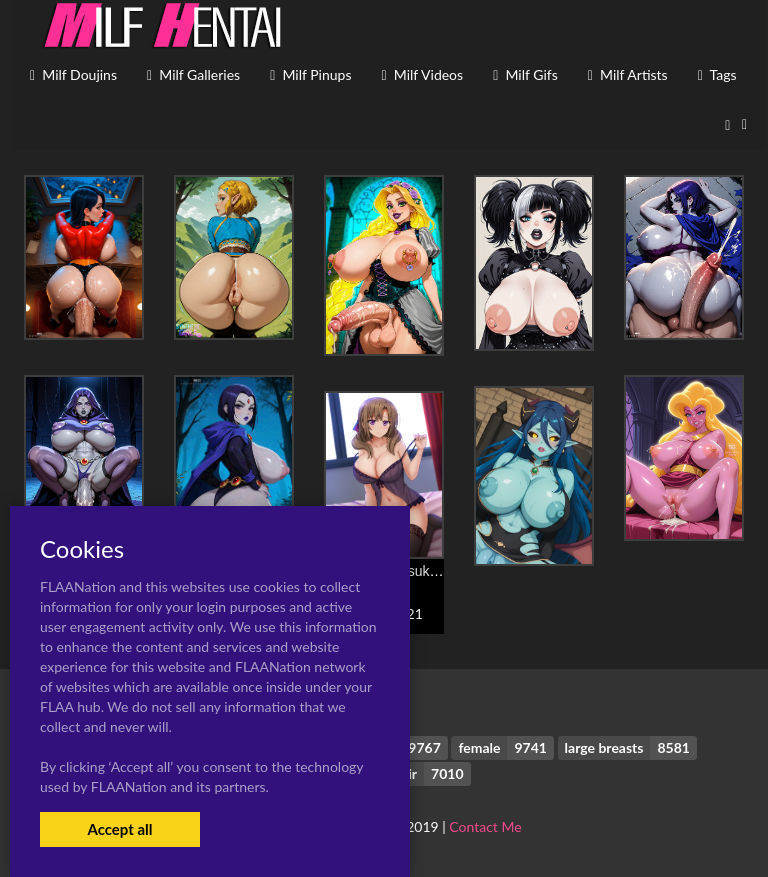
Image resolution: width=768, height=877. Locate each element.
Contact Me (485, 826)
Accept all (119, 829)
